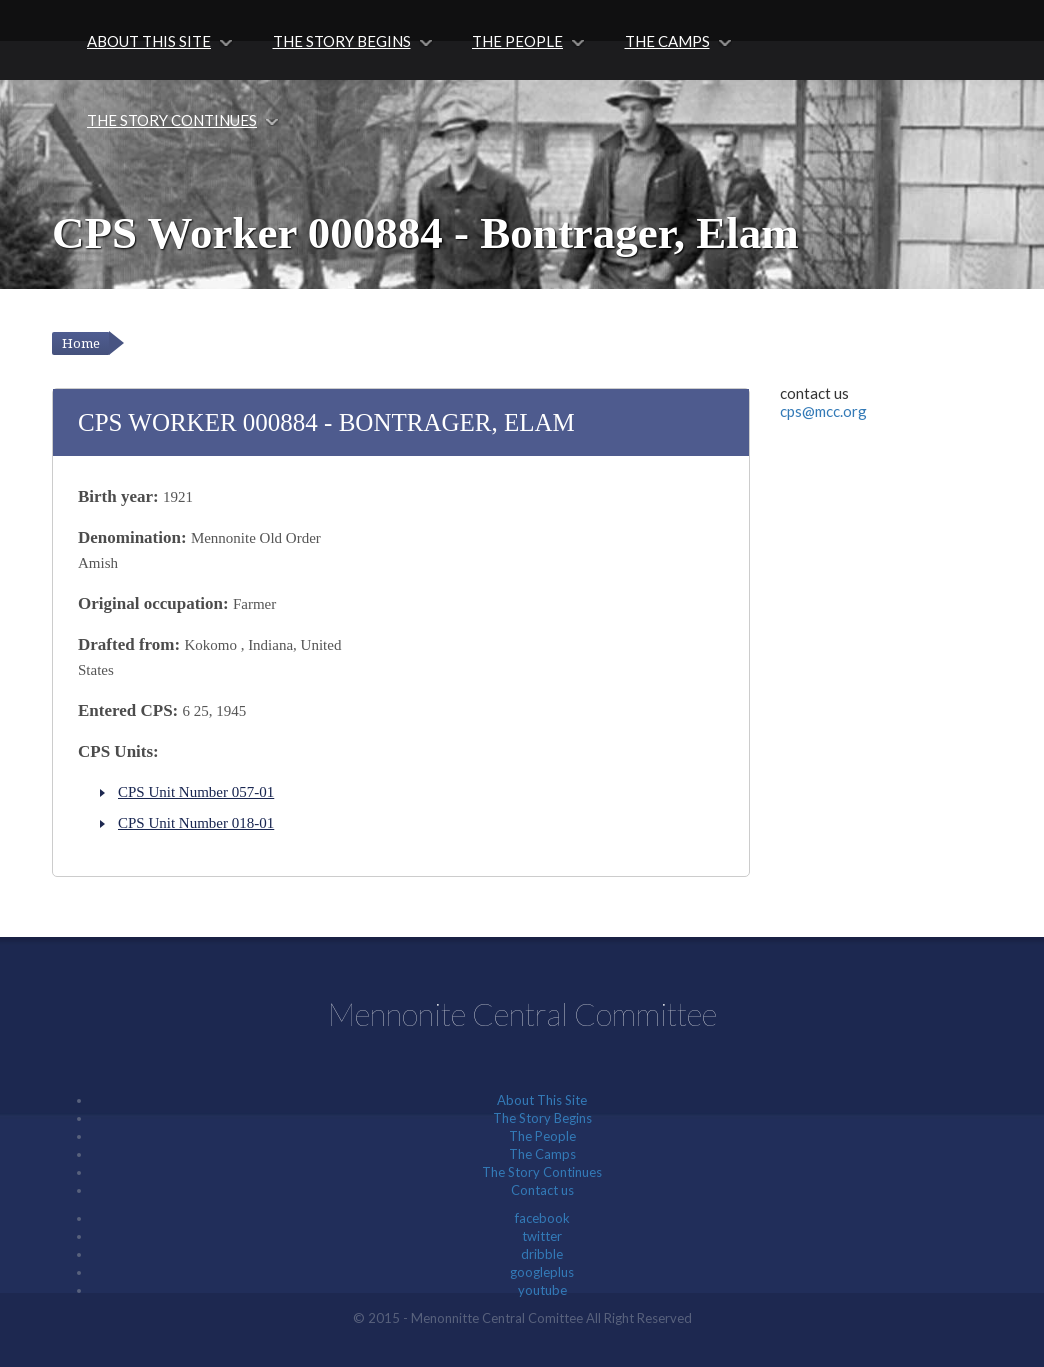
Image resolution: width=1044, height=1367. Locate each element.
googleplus (542, 1272)
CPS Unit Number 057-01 (196, 792)
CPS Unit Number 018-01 (196, 823)
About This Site (149, 41)
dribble (542, 1254)
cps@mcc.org (823, 411)
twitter (542, 1236)
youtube (542, 1290)
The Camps (667, 41)
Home (81, 343)
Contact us (542, 1190)
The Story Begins (342, 41)
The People (517, 41)
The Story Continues (172, 120)
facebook (542, 1218)
